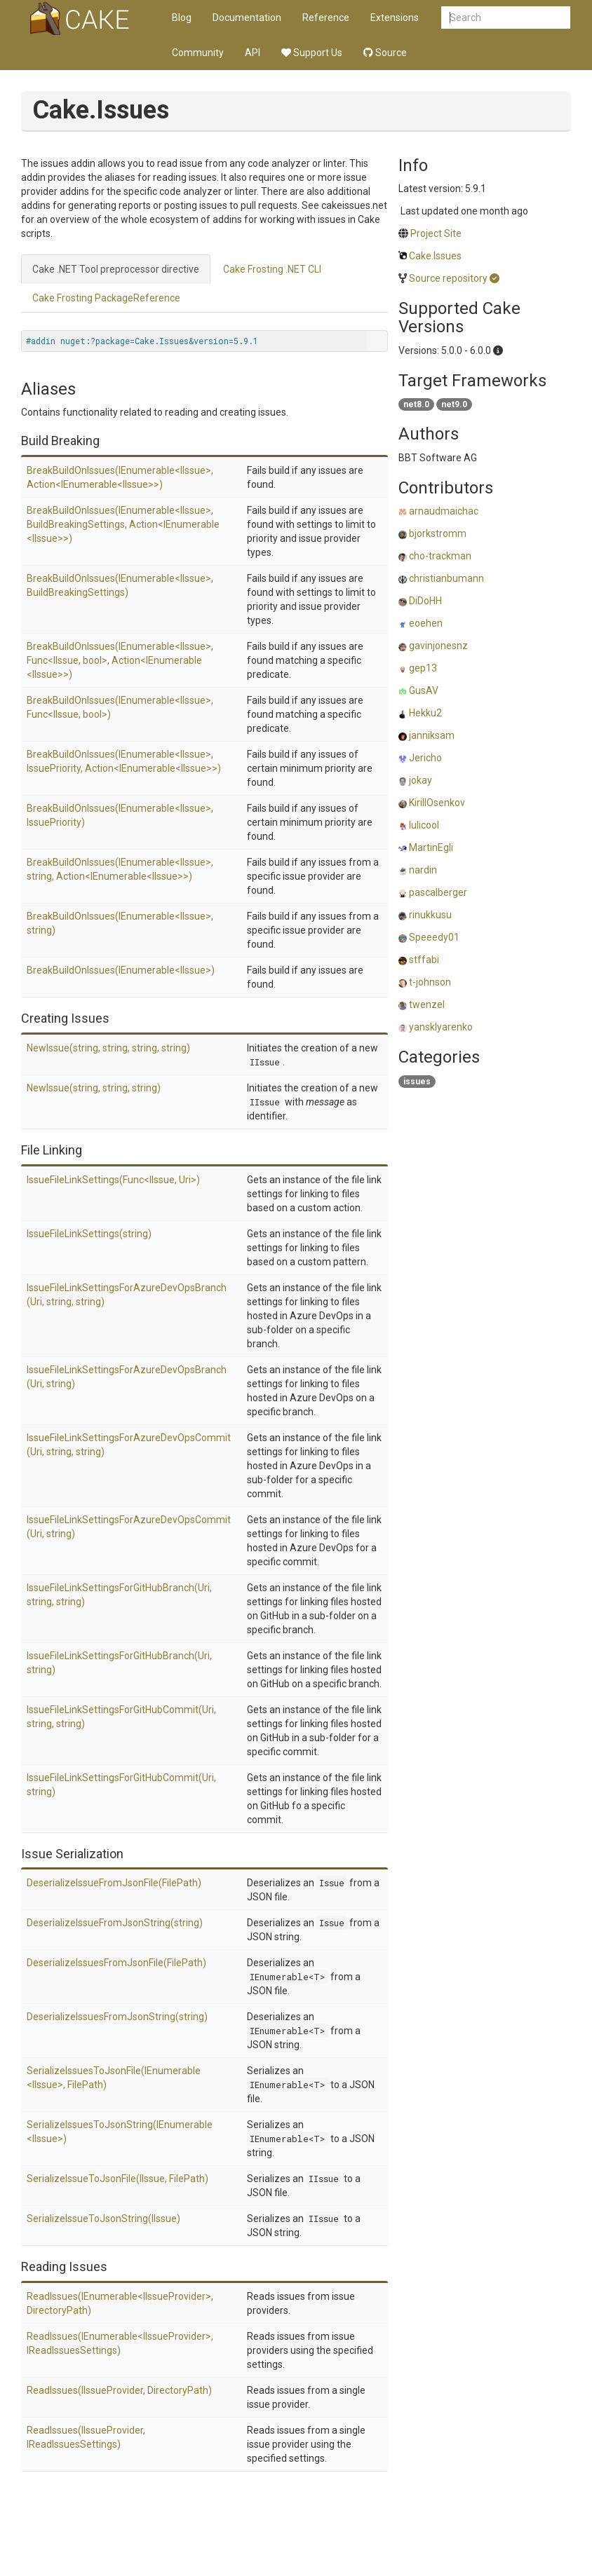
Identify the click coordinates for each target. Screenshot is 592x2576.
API (252, 52)
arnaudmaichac (443, 511)
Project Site (436, 233)
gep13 (423, 668)
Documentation (247, 17)
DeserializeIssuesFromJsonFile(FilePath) (116, 1962)
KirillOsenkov (437, 802)
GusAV (423, 690)
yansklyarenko (441, 1027)
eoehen (426, 623)
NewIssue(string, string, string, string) (108, 1048)
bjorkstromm (437, 533)
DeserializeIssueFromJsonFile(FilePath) (114, 1882)
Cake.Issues (435, 255)
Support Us (311, 52)
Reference (325, 17)
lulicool (424, 825)
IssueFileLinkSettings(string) (89, 1233)
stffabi (424, 959)
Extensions (394, 17)
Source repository (448, 278)
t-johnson (430, 982)
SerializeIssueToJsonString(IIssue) (103, 2218)
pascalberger (438, 892)
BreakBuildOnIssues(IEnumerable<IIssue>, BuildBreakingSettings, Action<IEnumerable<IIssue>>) (123, 524)
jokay (420, 780)
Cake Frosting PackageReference (106, 298)
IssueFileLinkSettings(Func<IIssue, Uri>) (113, 1179)
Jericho (425, 757)
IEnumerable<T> (287, 1976)
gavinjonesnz (438, 645)
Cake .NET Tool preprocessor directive (115, 269)
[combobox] (505, 17)
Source (385, 52)
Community (198, 52)
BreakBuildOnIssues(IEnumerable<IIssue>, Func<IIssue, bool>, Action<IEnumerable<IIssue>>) (120, 660)
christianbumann (446, 578)
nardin (423, 869)
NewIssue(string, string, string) (94, 1087)
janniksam (432, 735)
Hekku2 (425, 712)
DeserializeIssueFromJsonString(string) (115, 1922)
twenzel (427, 1004)
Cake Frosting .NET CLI (272, 269)
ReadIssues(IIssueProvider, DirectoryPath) (119, 2390)
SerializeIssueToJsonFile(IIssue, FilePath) (117, 2178)
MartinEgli (431, 847)
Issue (331, 1882)
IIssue (265, 1062)
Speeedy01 (434, 937)
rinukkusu (430, 914)
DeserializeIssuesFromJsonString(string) (117, 2016)
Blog (181, 17)
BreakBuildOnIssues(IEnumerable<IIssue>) (121, 970)
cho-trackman (440, 555)
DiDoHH (425, 600)
